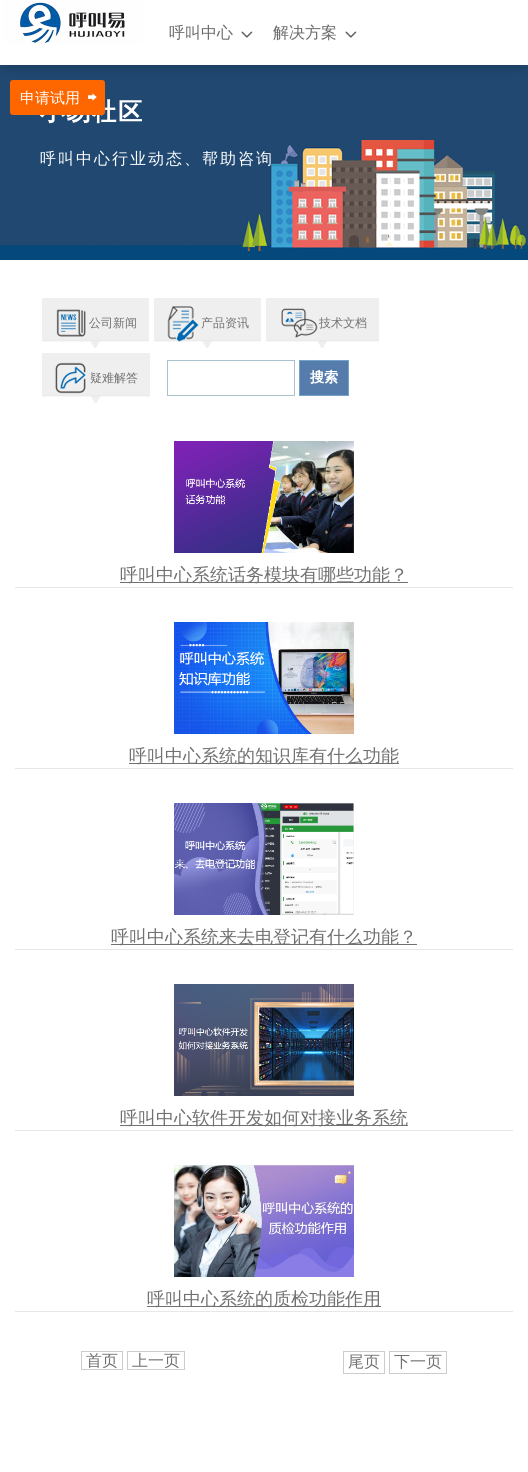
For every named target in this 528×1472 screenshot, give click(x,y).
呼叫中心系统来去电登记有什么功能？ (264, 937)
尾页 (364, 1361)
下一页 (418, 1361)
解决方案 (305, 32)
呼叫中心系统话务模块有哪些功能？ (264, 575)
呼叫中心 (201, 32)
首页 (102, 1360)
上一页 (156, 1360)
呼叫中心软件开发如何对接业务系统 (264, 1118)
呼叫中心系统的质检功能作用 (264, 1299)
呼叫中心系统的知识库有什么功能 (264, 756)
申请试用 (50, 97)
